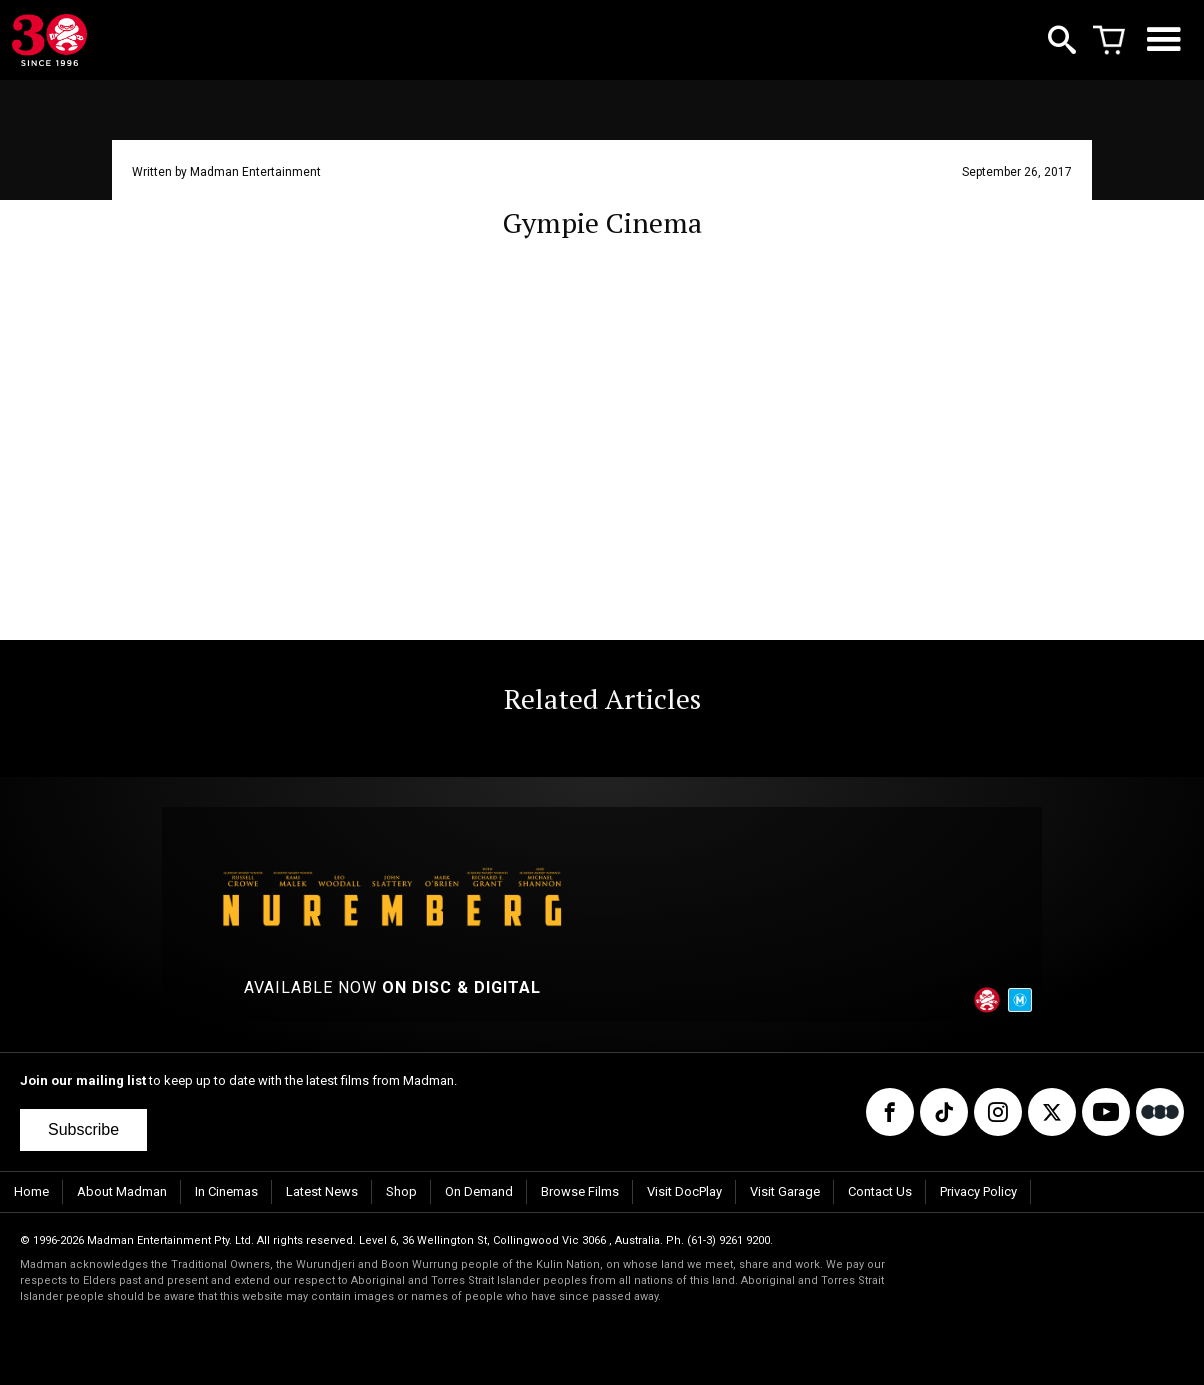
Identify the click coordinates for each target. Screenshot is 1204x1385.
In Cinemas (226, 1191)
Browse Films (580, 1191)
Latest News (322, 1191)
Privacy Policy (978, 1191)
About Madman (122, 1191)
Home (31, 1191)
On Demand (479, 1191)
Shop (401, 1191)
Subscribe (83, 1129)
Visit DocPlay (684, 1191)
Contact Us (880, 1191)
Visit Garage (785, 1191)
